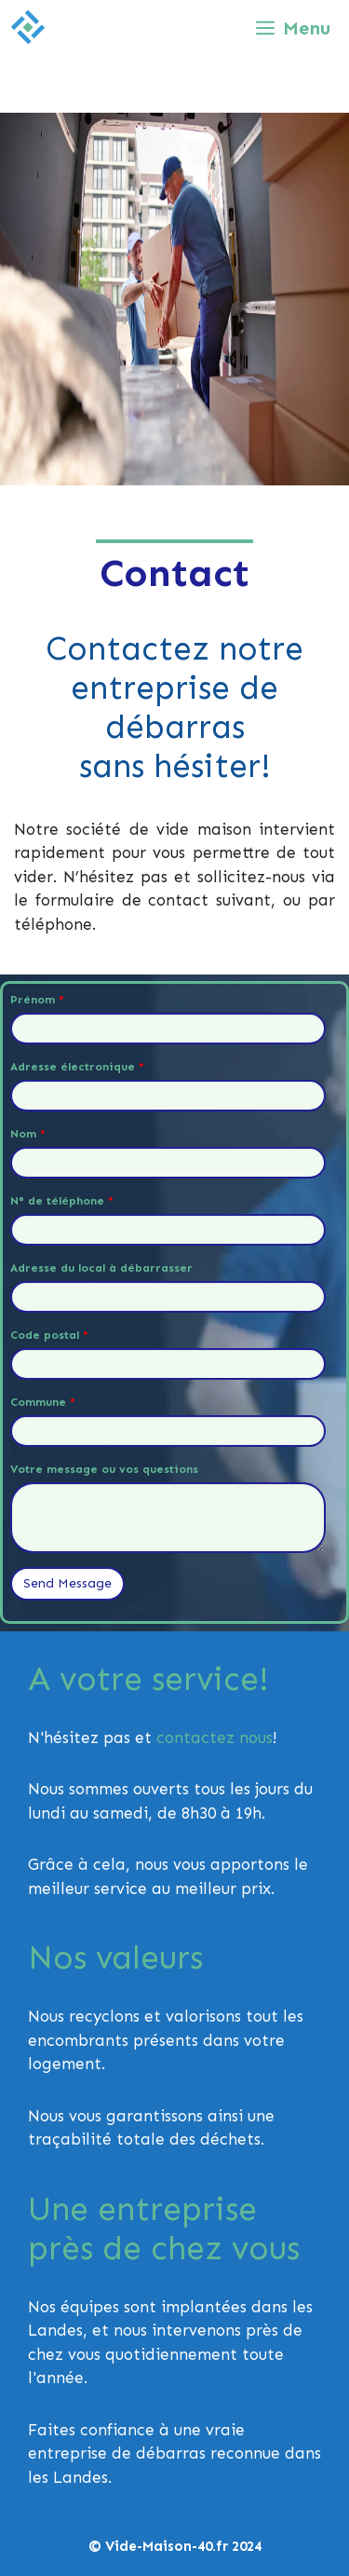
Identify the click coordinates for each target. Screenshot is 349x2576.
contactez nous (214, 1737)
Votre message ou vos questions (104, 1469)
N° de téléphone (62, 1200)
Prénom (37, 999)
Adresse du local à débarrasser (101, 1267)
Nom (28, 1133)
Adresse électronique (77, 1066)
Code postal (49, 1335)
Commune (42, 1402)
